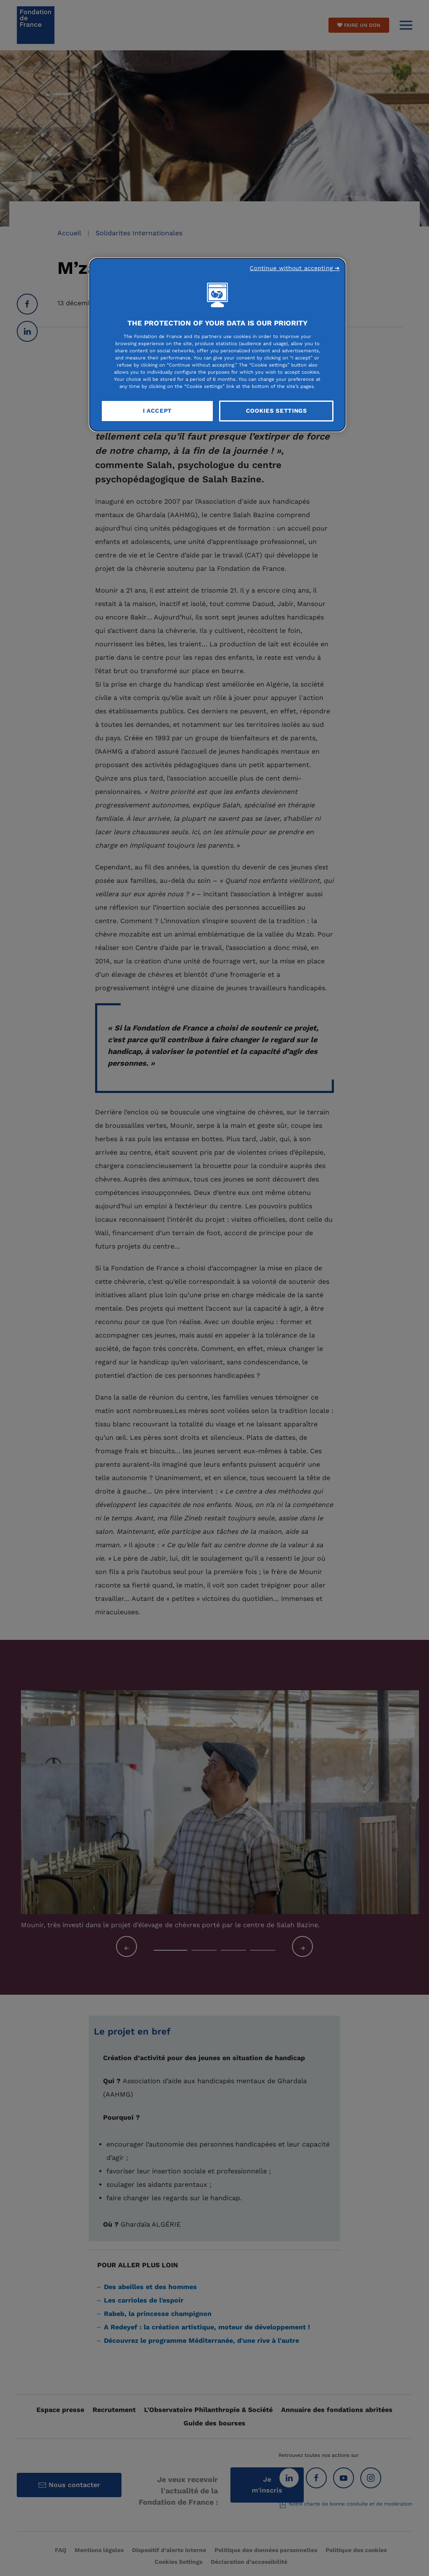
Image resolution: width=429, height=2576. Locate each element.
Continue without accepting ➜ (295, 268)
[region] (217, 345)
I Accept (157, 410)
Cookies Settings (276, 410)
